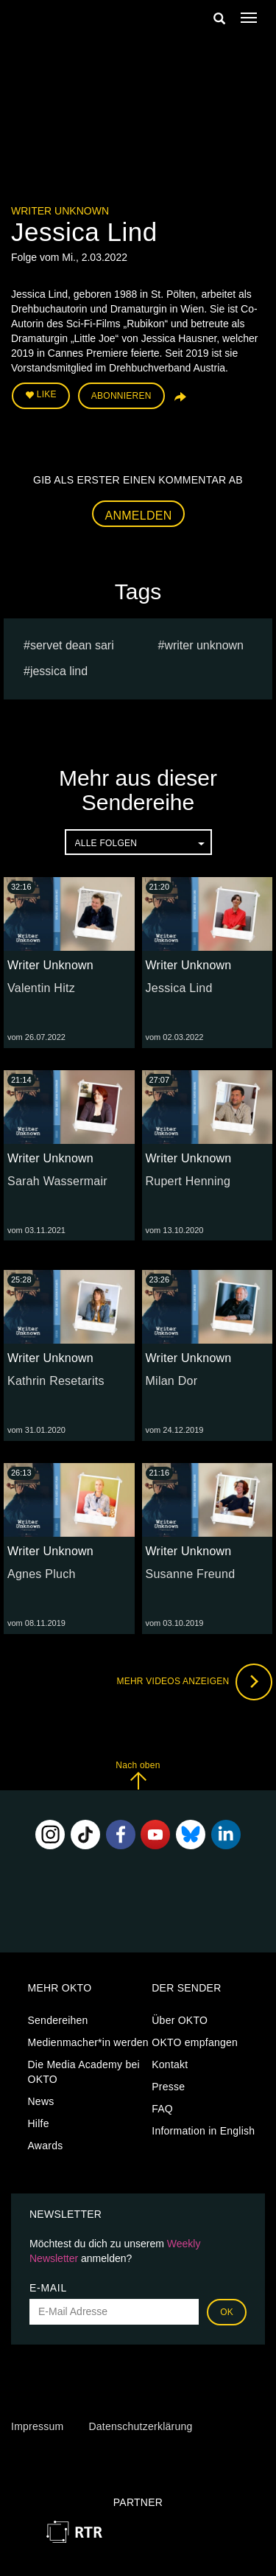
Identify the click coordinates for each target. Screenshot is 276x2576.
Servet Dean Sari (72, 645)
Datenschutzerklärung (140, 2426)
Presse (168, 2086)
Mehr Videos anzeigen (194, 1682)
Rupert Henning (188, 1181)
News (41, 2101)
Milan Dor (172, 1381)
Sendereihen (58, 2020)
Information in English (203, 2131)
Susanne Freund (191, 1574)
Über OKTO (180, 2020)
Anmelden (138, 515)
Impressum (37, 2426)
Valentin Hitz (41, 988)
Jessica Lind (59, 671)
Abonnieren (121, 396)
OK (226, 2312)
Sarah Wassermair (57, 1181)
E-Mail (48, 2288)
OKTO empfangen (195, 2042)
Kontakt (170, 2064)
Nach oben (138, 1775)
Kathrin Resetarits (56, 1381)
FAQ (162, 2109)
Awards (45, 2145)
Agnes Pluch (41, 1574)
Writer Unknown (60, 211)
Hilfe (38, 2123)
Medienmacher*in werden (88, 2042)
